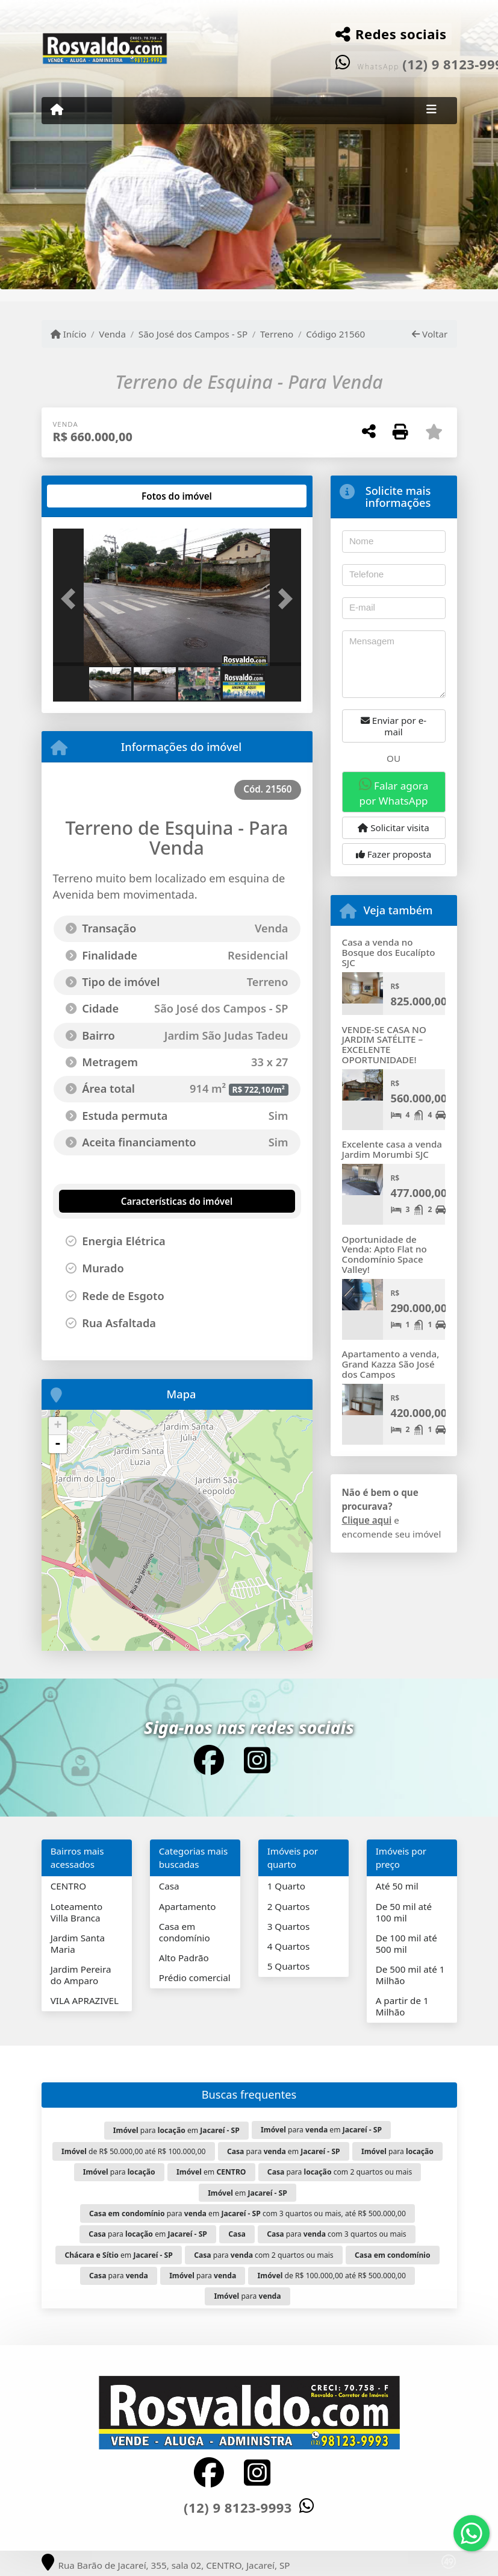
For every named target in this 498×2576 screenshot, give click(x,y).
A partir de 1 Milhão (402, 2006)
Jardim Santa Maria (78, 1943)
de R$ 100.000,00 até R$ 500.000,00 (332, 2275)
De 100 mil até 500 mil (406, 1943)
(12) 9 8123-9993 (238, 2507)
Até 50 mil (397, 1886)
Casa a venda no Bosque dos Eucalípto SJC (388, 952)
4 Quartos (288, 1946)
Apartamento (187, 1906)
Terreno (276, 334)
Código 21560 (335, 334)
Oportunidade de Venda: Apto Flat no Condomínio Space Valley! (384, 1254)
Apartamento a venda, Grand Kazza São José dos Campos (391, 1364)
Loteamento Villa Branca (77, 1912)
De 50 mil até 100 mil (404, 1912)
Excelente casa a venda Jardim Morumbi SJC (392, 1149)
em (211, 2172)
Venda (112, 334)
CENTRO (68, 1886)
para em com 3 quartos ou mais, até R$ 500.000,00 (247, 2213)
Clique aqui (367, 1520)
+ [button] (57, 1426)
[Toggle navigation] (431, 110)
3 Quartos (288, 1926)
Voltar (429, 334)
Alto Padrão (184, 1958)
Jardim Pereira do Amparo (81, 1975)
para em (176, 2130)
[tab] (91, 496)
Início (69, 334)
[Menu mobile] (57, 110)
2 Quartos (288, 1906)
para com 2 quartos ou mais (339, 2172)
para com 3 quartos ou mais (336, 2234)
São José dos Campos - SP (193, 334)
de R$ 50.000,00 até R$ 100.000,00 (133, 2151)
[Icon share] (209, 1760)
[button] (71, 598)
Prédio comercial (195, 1977)
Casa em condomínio (184, 1932)
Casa (169, 1886)
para (397, 2151)
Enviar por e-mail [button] (393, 726)
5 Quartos (288, 1966)
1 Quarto (286, 1886)
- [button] (58, 1444)
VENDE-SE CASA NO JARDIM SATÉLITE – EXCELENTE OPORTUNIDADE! (384, 1044)
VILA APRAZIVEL (85, 2000)
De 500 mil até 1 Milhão (410, 1975)
